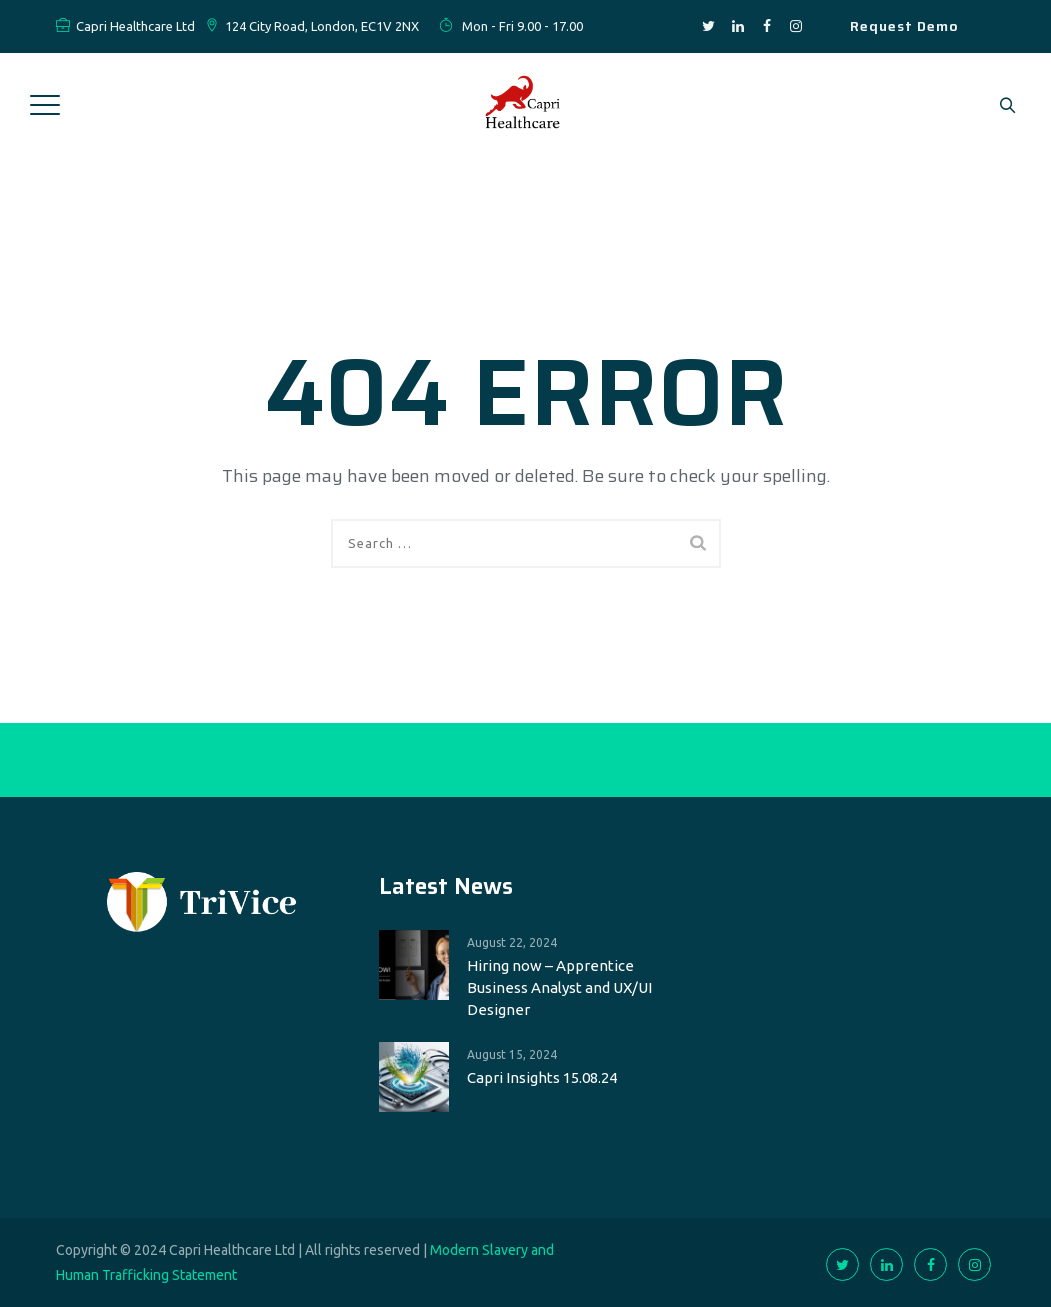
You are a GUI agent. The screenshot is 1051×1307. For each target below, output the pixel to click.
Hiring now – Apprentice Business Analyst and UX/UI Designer (559, 987)
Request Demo (904, 26)
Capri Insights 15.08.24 (542, 1077)
